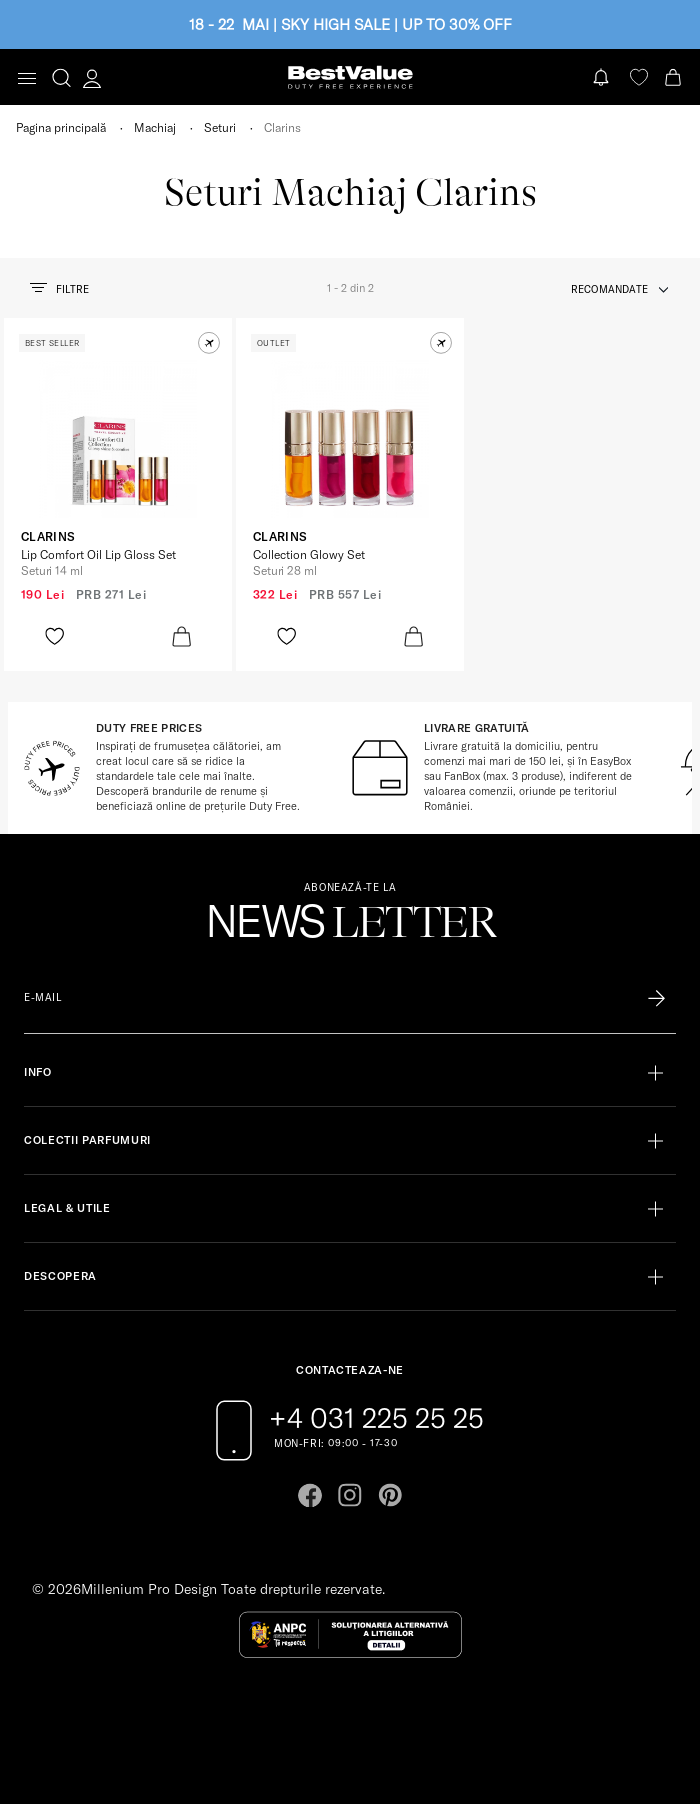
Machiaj (155, 127)
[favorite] (639, 77)
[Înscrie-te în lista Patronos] (656, 998)
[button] (209, 343)
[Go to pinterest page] (390, 1495)
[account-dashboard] (92, 78)
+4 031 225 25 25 (376, 1418)
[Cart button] (675, 77)
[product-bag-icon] (181, 636)
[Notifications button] (603, 77)
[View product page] (118, 439)
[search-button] (61, 77)
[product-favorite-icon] (54, 636)
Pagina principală (61, 127)
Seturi (220, 127)
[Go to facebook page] (310, 1495)
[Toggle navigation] (27, 78)
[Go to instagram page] (350, 1495)
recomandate (609, 289)
